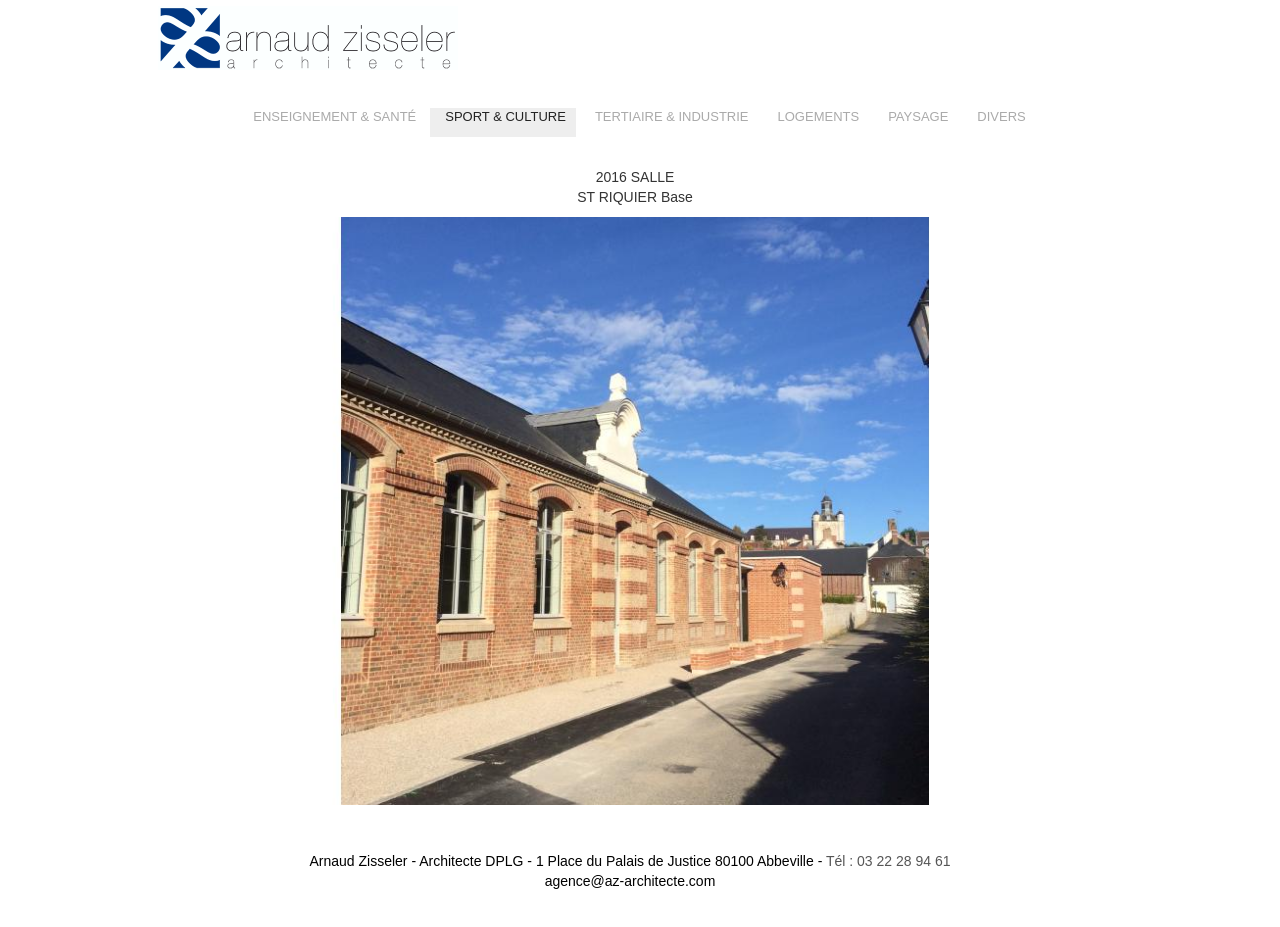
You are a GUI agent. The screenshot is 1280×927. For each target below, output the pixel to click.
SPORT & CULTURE (505, 116)
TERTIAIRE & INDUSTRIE (672, 116)
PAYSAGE (918, 116)
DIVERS (1001, 116)
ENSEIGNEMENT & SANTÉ (334, 116)
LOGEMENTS (819, 116)
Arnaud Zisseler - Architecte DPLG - (565, 861)
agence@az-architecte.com (630, 881)
